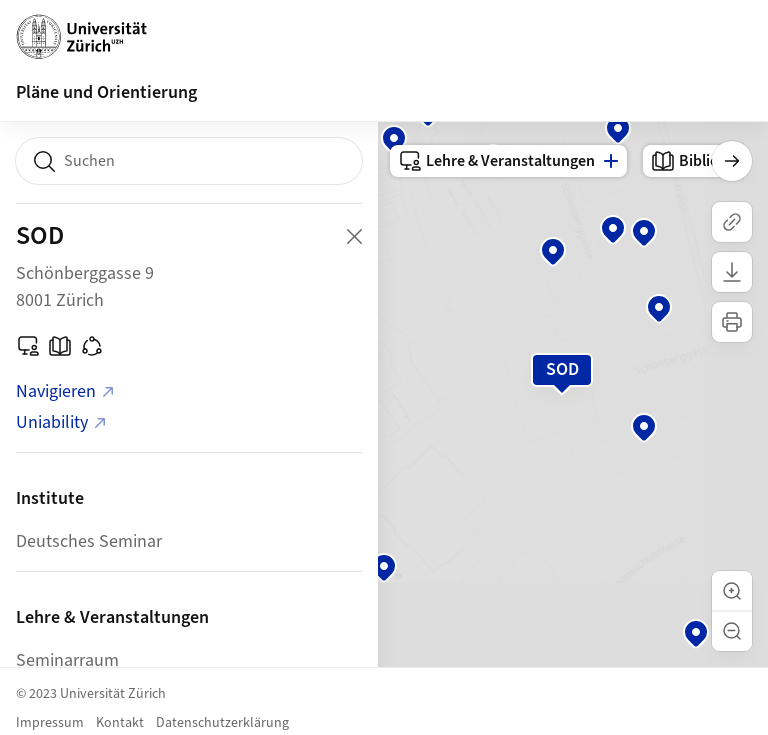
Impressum (50, 723)
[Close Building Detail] (354, 236)
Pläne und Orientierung (106, 92)
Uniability (62, 422)
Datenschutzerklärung (222, 723)
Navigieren (66, 391)
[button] (732, 591)
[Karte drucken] (732, 322)
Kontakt (120, 723)
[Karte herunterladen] (732, 272)
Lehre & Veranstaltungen (496, 161)
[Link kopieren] (732, 222)
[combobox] (189, 161)
